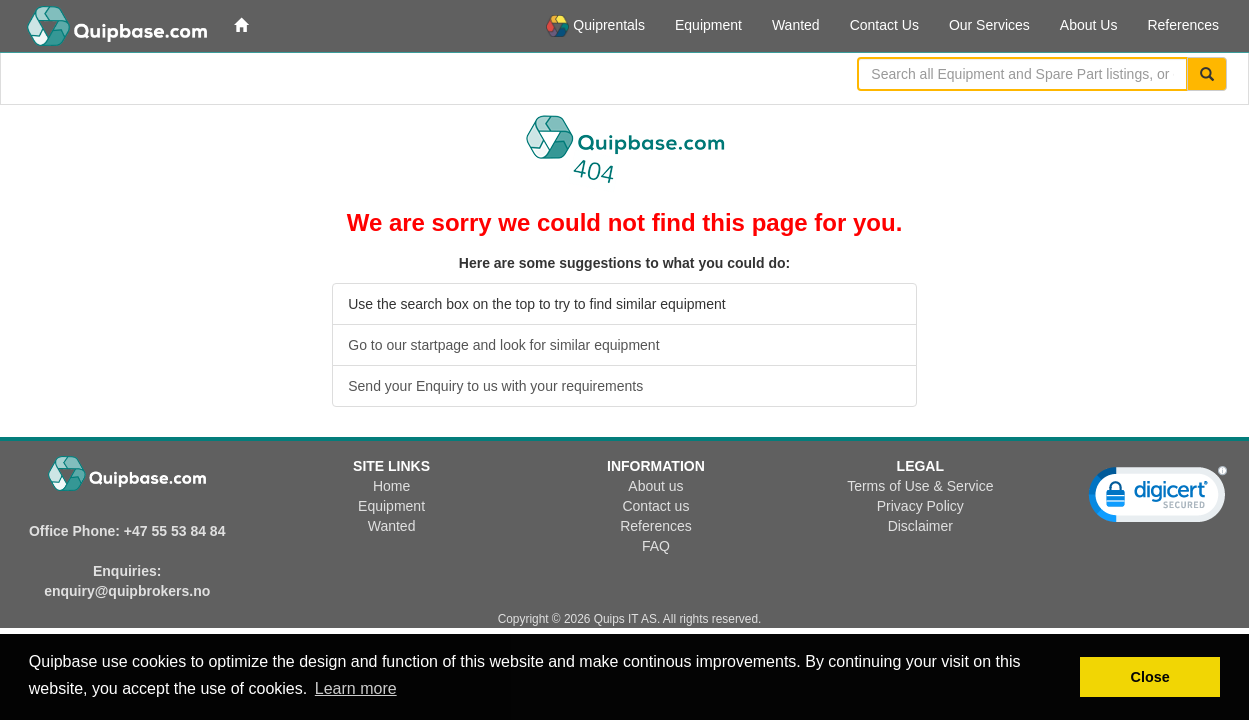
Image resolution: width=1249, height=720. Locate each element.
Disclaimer (920, 526)
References (1183, 25)
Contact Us (884, 25)
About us (655, 486)
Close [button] (1150, 677)
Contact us (655, 506)
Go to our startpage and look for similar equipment (503, 345)
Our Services (989, 25)
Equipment (708, 25)
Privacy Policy (920, 506)
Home (391, 486)
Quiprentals (595, 26)
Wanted (796, 25)
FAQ (656, 546)
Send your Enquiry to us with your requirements (495, 386)
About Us (1089, 25)
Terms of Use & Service (920, 486)
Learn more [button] (356, 688)
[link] (1158, 499)
